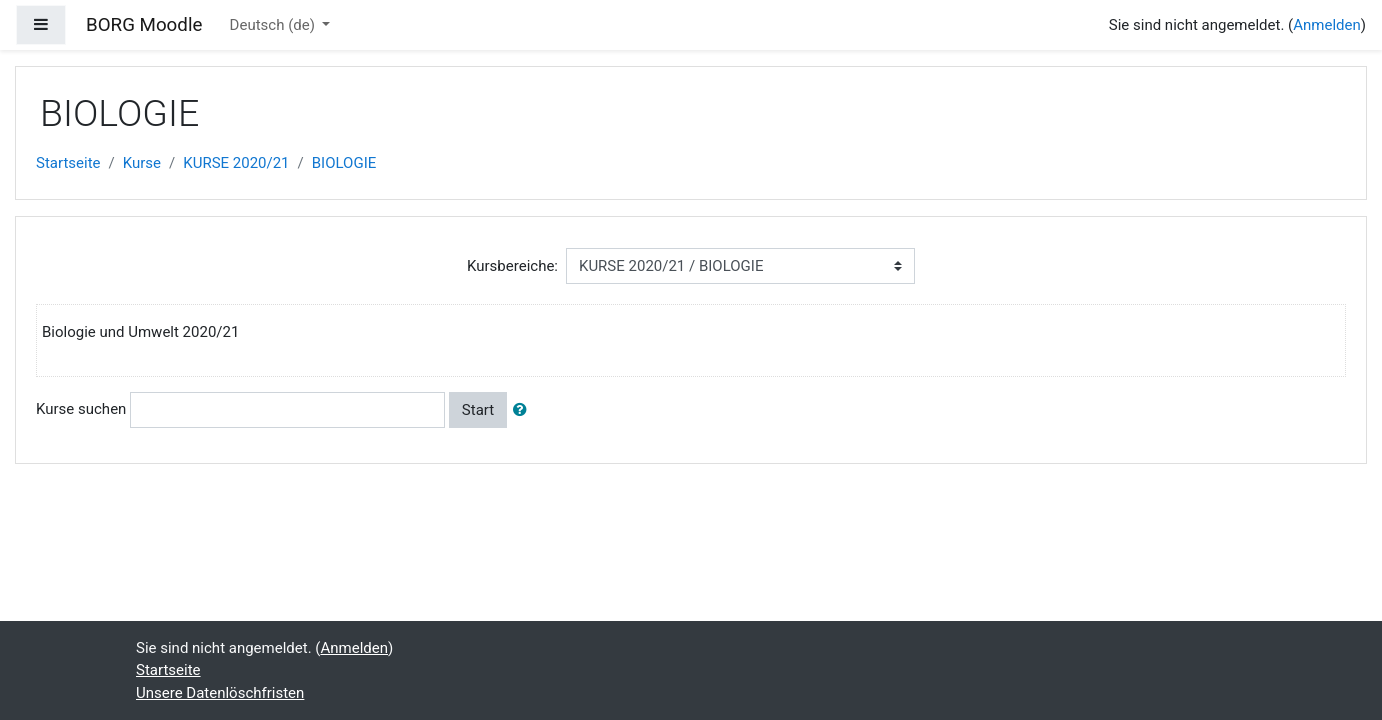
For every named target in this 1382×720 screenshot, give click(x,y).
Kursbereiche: (512, 266)
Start (478, 410)
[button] (524, 410)
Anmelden (1327, 25)
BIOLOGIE (344, 163)
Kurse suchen (81, 409)
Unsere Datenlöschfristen (220, 693)
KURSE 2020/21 (236, 163)
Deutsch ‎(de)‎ (274, 25)
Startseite (68, 163)
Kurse (142, 163)
